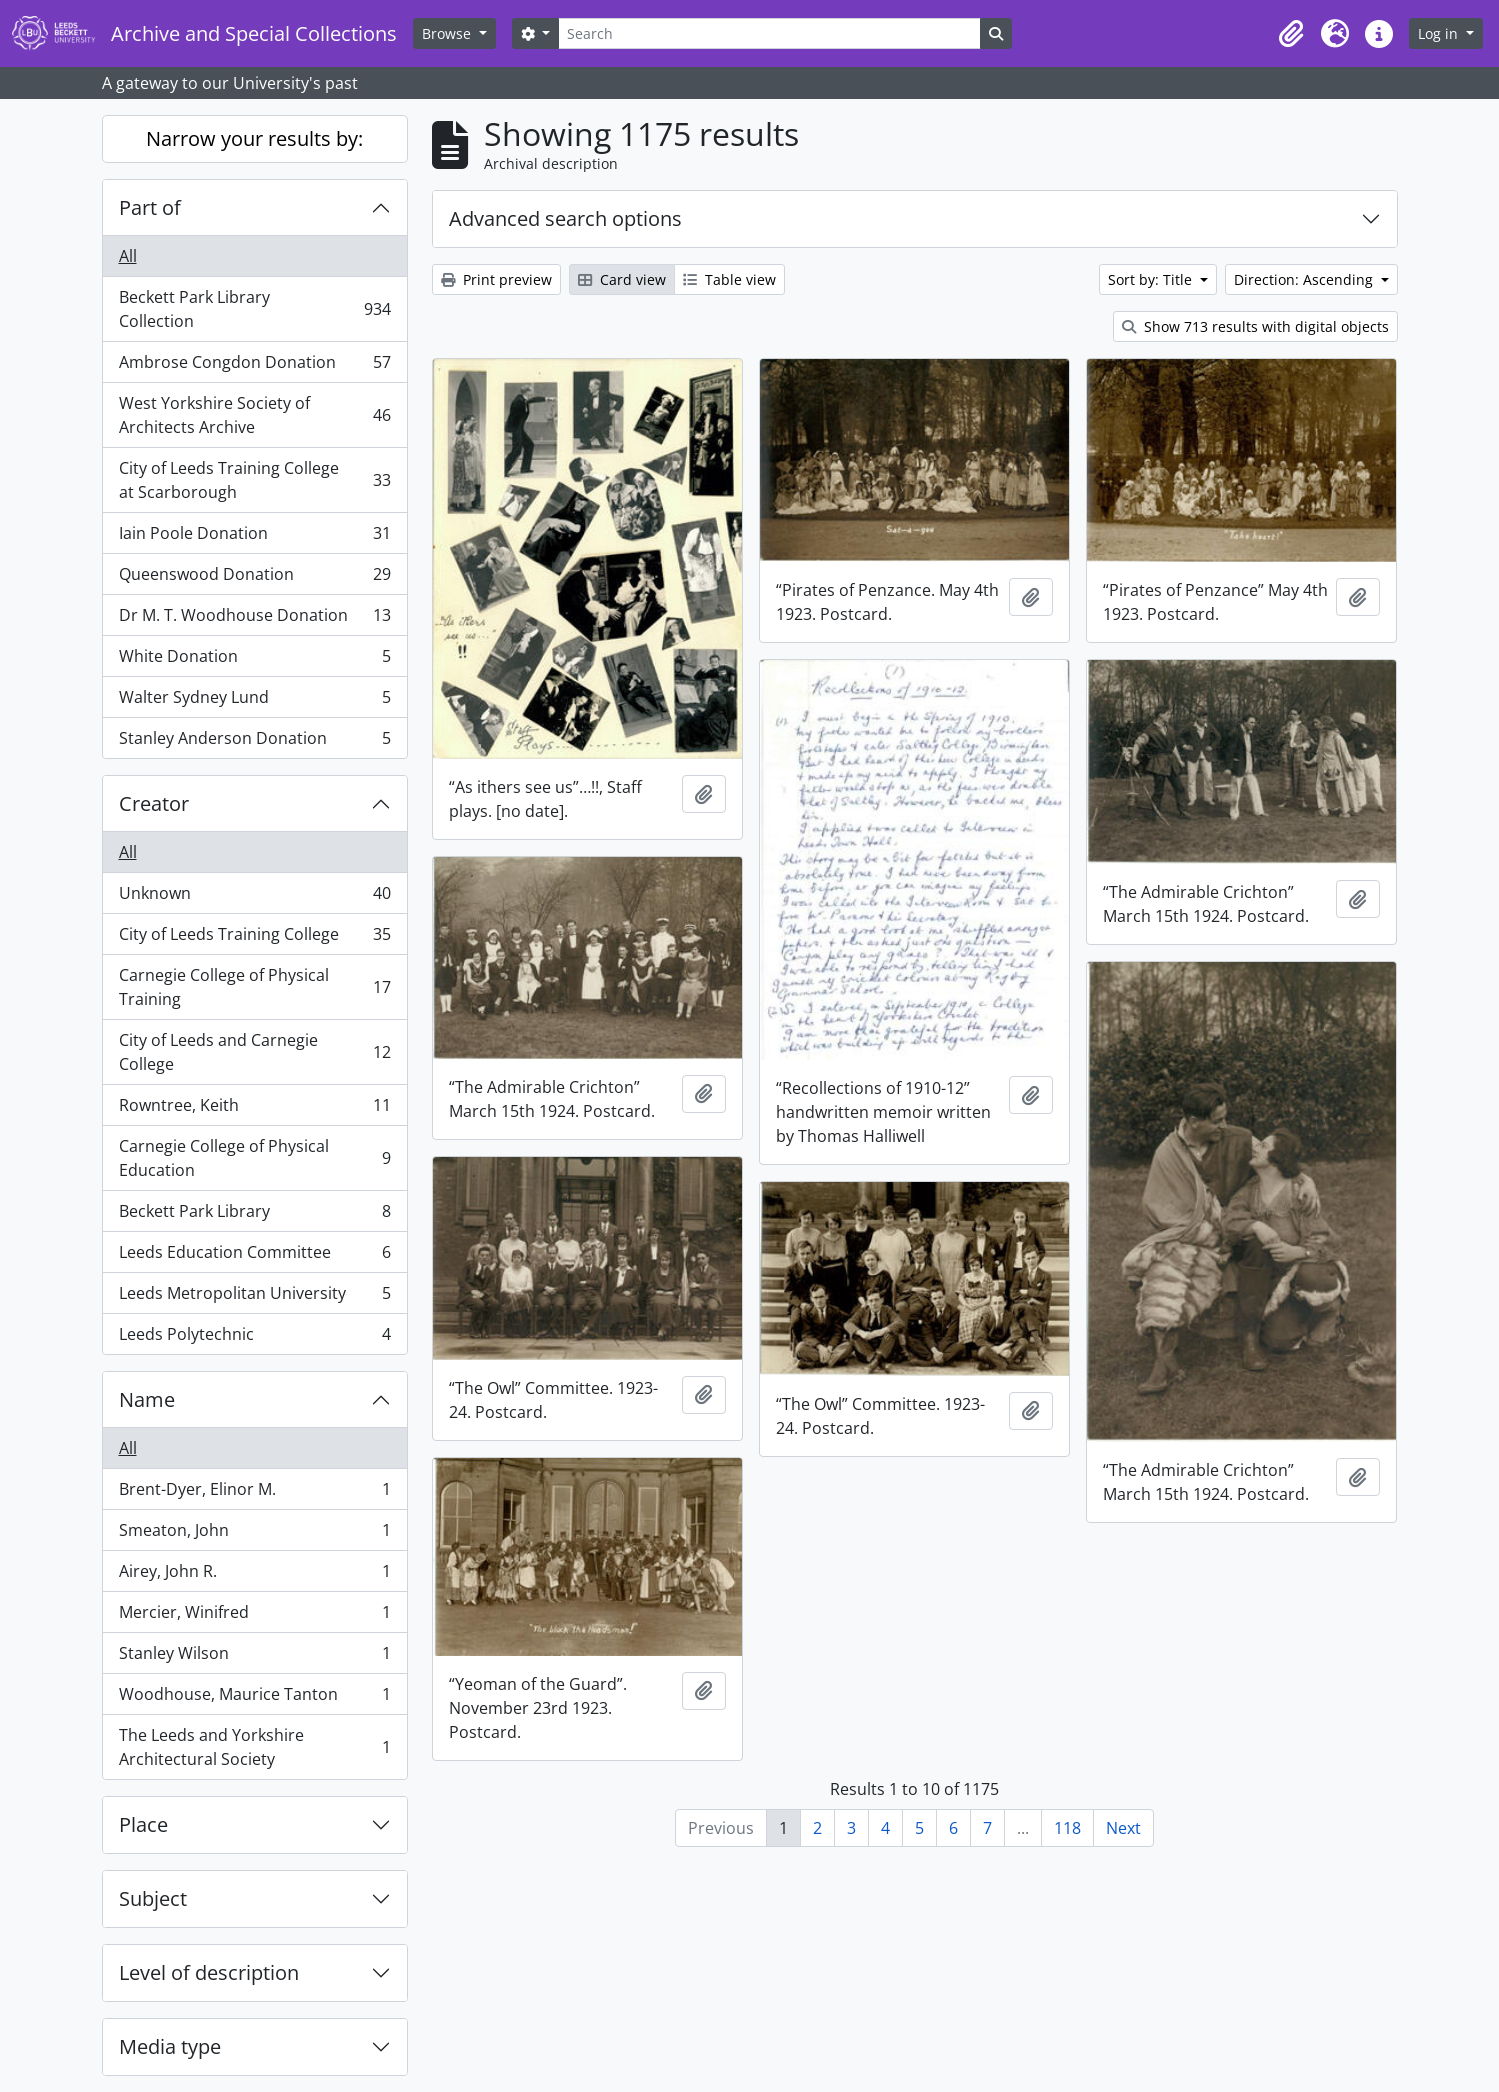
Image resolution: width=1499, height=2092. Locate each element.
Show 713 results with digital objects (1255, 326)
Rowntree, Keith (254, 1109)
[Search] (769, 33)
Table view (729, 279)
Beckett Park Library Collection (254, 309)
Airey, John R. (254, 1575)
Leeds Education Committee (254, 1256)
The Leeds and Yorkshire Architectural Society (254, 1747)
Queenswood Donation (254, 578)
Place (143, 1824)
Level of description (209, 1972)
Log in (1440, 33)
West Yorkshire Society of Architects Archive (254, 415)
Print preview (496, 279)
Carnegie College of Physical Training (254, 987)
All (128, 256)
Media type (170, 2046)
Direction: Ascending (1305, 279)
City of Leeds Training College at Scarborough (254, 480)
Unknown (254, 897)
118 (1067, 1828)
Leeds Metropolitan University (254, 1297)
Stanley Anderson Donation (254, 742)
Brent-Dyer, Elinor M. (254, 1493)
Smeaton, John (254, 1534)
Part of (150, 207)
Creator (154, 803)
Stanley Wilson (254, 1657)
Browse (448, 33)
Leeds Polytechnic (254, 1338)
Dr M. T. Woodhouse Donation (254, 619)
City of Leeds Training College (254, 938)
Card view (622, 279)
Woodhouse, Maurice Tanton (254, 1698)
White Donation (254, 660)
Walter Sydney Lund (254, 701)
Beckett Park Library (254, 1215)
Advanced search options (565, 218)
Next (1123, 1828)
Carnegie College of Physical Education (254, 1158)
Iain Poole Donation (254, 537)
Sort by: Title (1152, 279)
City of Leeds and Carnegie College (254, 1052)
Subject (153, 1898)
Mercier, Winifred (254, 1616)
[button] (1291, 34)
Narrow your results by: (254, 138)
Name (147, 1399)
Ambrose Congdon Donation (254, 366)
